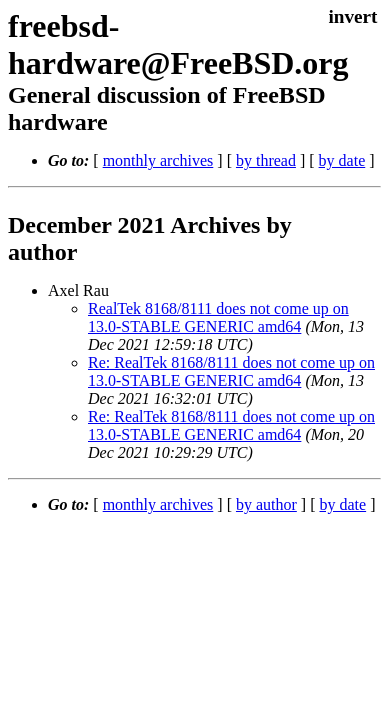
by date (342, 160)
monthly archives (158, 160)
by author (266, 504)
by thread (266, 160)
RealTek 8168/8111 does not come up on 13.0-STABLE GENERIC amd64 (218, 317)
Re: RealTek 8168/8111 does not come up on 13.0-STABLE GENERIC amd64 (231, 371)
